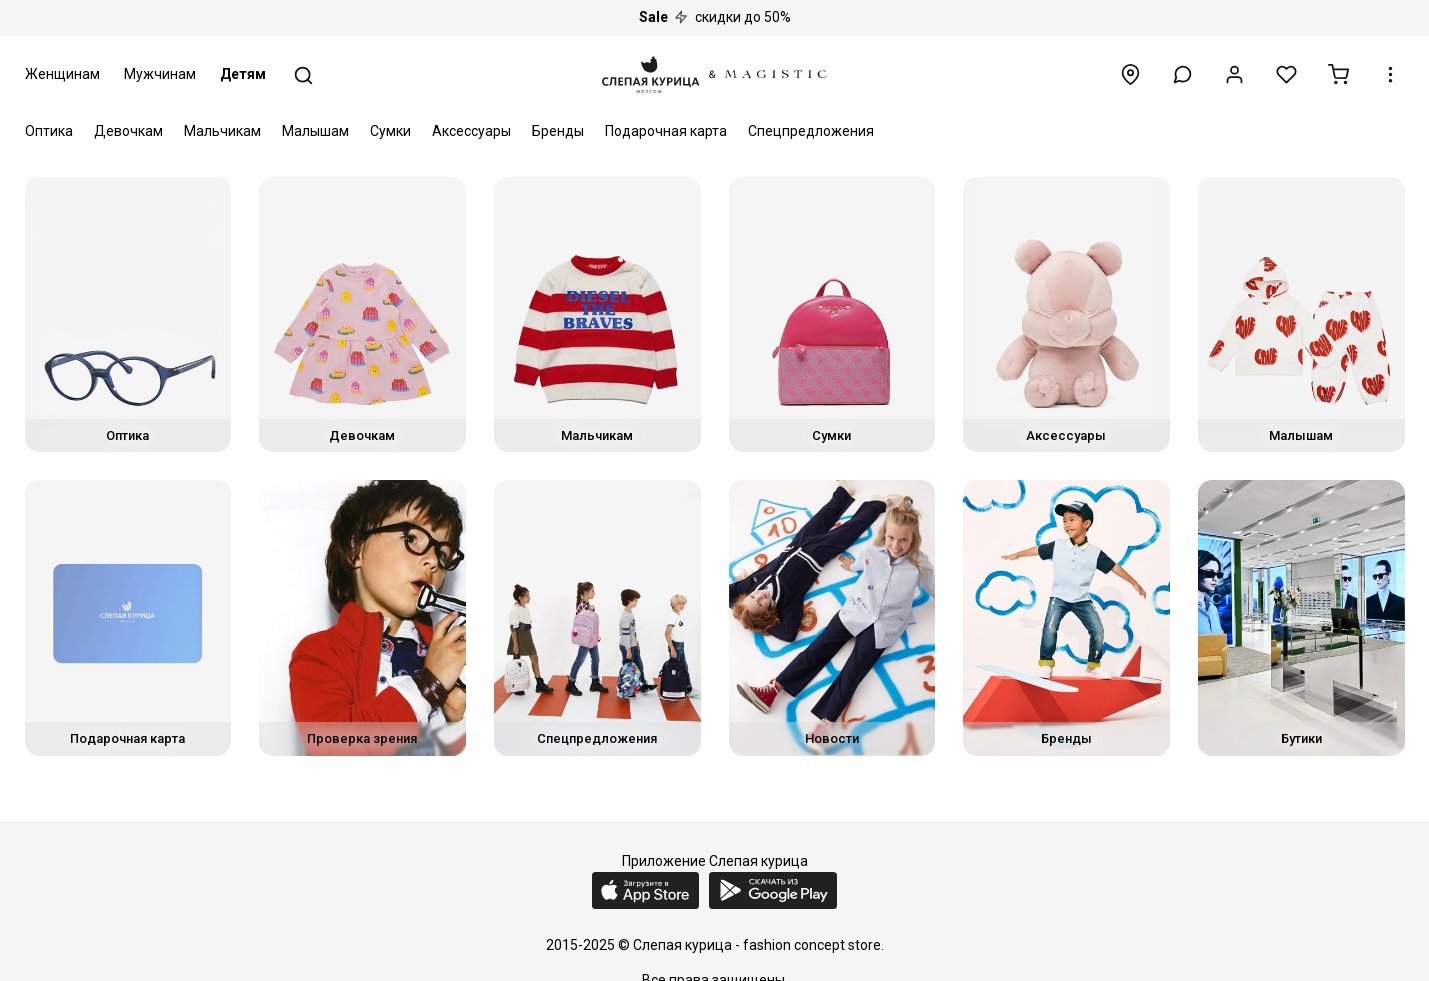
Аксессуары (471, 131)
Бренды (558, 131)
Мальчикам (222, 131)
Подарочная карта (666, 131)
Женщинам (62, 74)
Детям (243, 74)
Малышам (315, 131)
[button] (1182, 74)
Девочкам (128, 131)
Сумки (390, 131)
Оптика (49, 131)
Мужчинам (160, 74)
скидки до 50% (715, 17)
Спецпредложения (811, 131)
